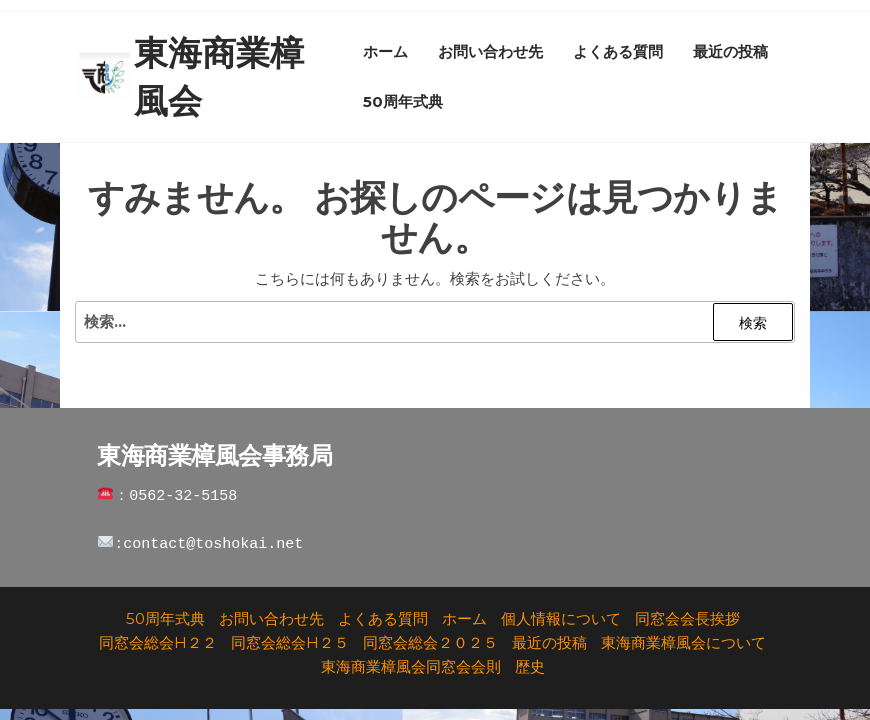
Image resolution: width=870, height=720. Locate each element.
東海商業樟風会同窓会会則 (411, 666)
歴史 (530, 666)
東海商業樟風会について (683, 642)
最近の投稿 (730, 51)
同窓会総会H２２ (158, 642)
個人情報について (561, 618)
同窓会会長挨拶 (687, 618)
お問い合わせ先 (490, 51)
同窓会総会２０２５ (430, 642)
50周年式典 (403, 101)
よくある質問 (618, 51)
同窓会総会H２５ (290, 642)
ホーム (385, 51)
